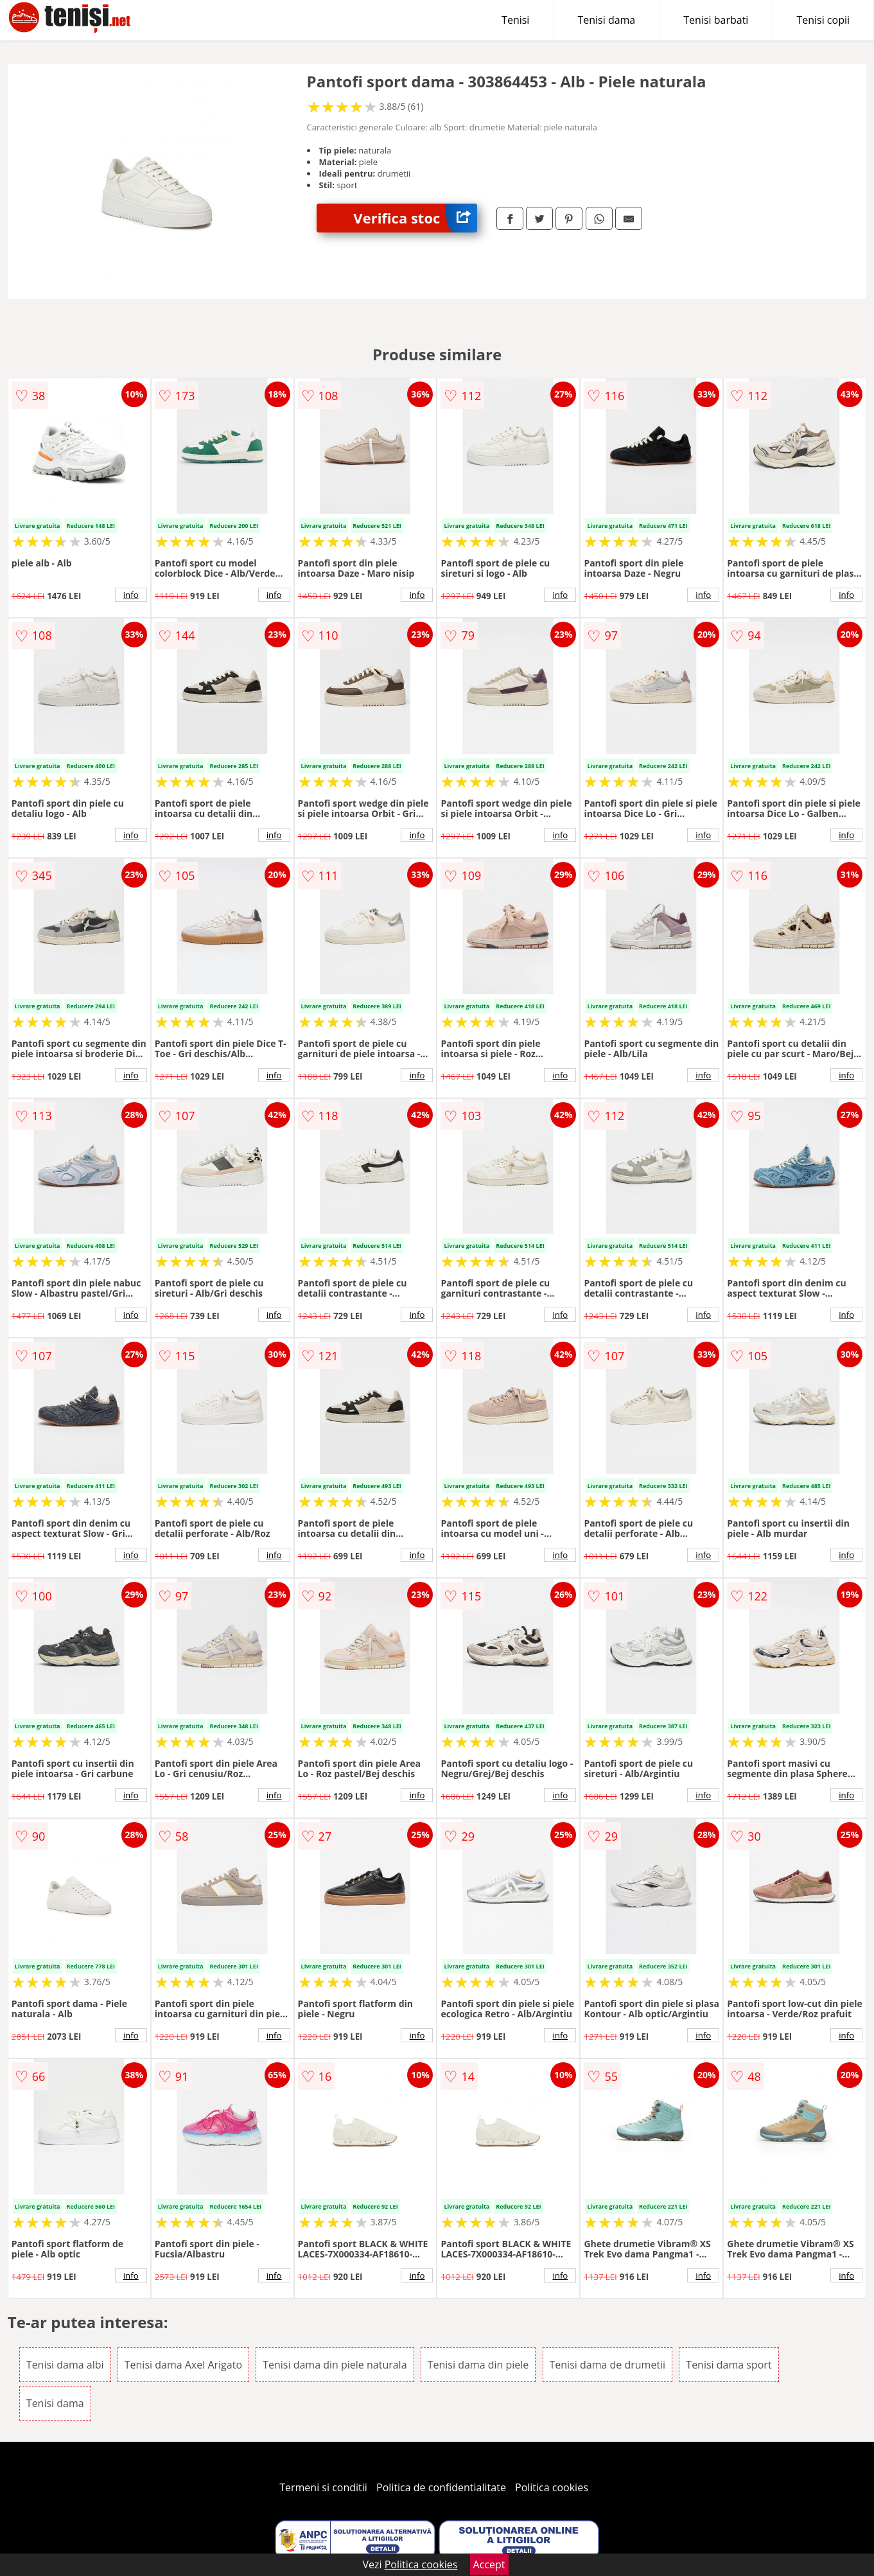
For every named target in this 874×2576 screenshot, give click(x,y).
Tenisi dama (606, 20)
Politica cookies (551, 2487)
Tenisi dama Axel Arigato (183, 2365)
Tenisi (515, 20)
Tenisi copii (823, 20)
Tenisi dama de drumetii (608, 2365)
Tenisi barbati (715, 20)
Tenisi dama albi (65, 2365)
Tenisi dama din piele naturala (334, 2365)
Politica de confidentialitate (441, 2487)
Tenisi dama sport (728, 2365)
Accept (489, 2564)
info (131, 594)
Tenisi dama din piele (478, 2365)
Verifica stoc (415, 218)
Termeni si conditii (323, 2487)
